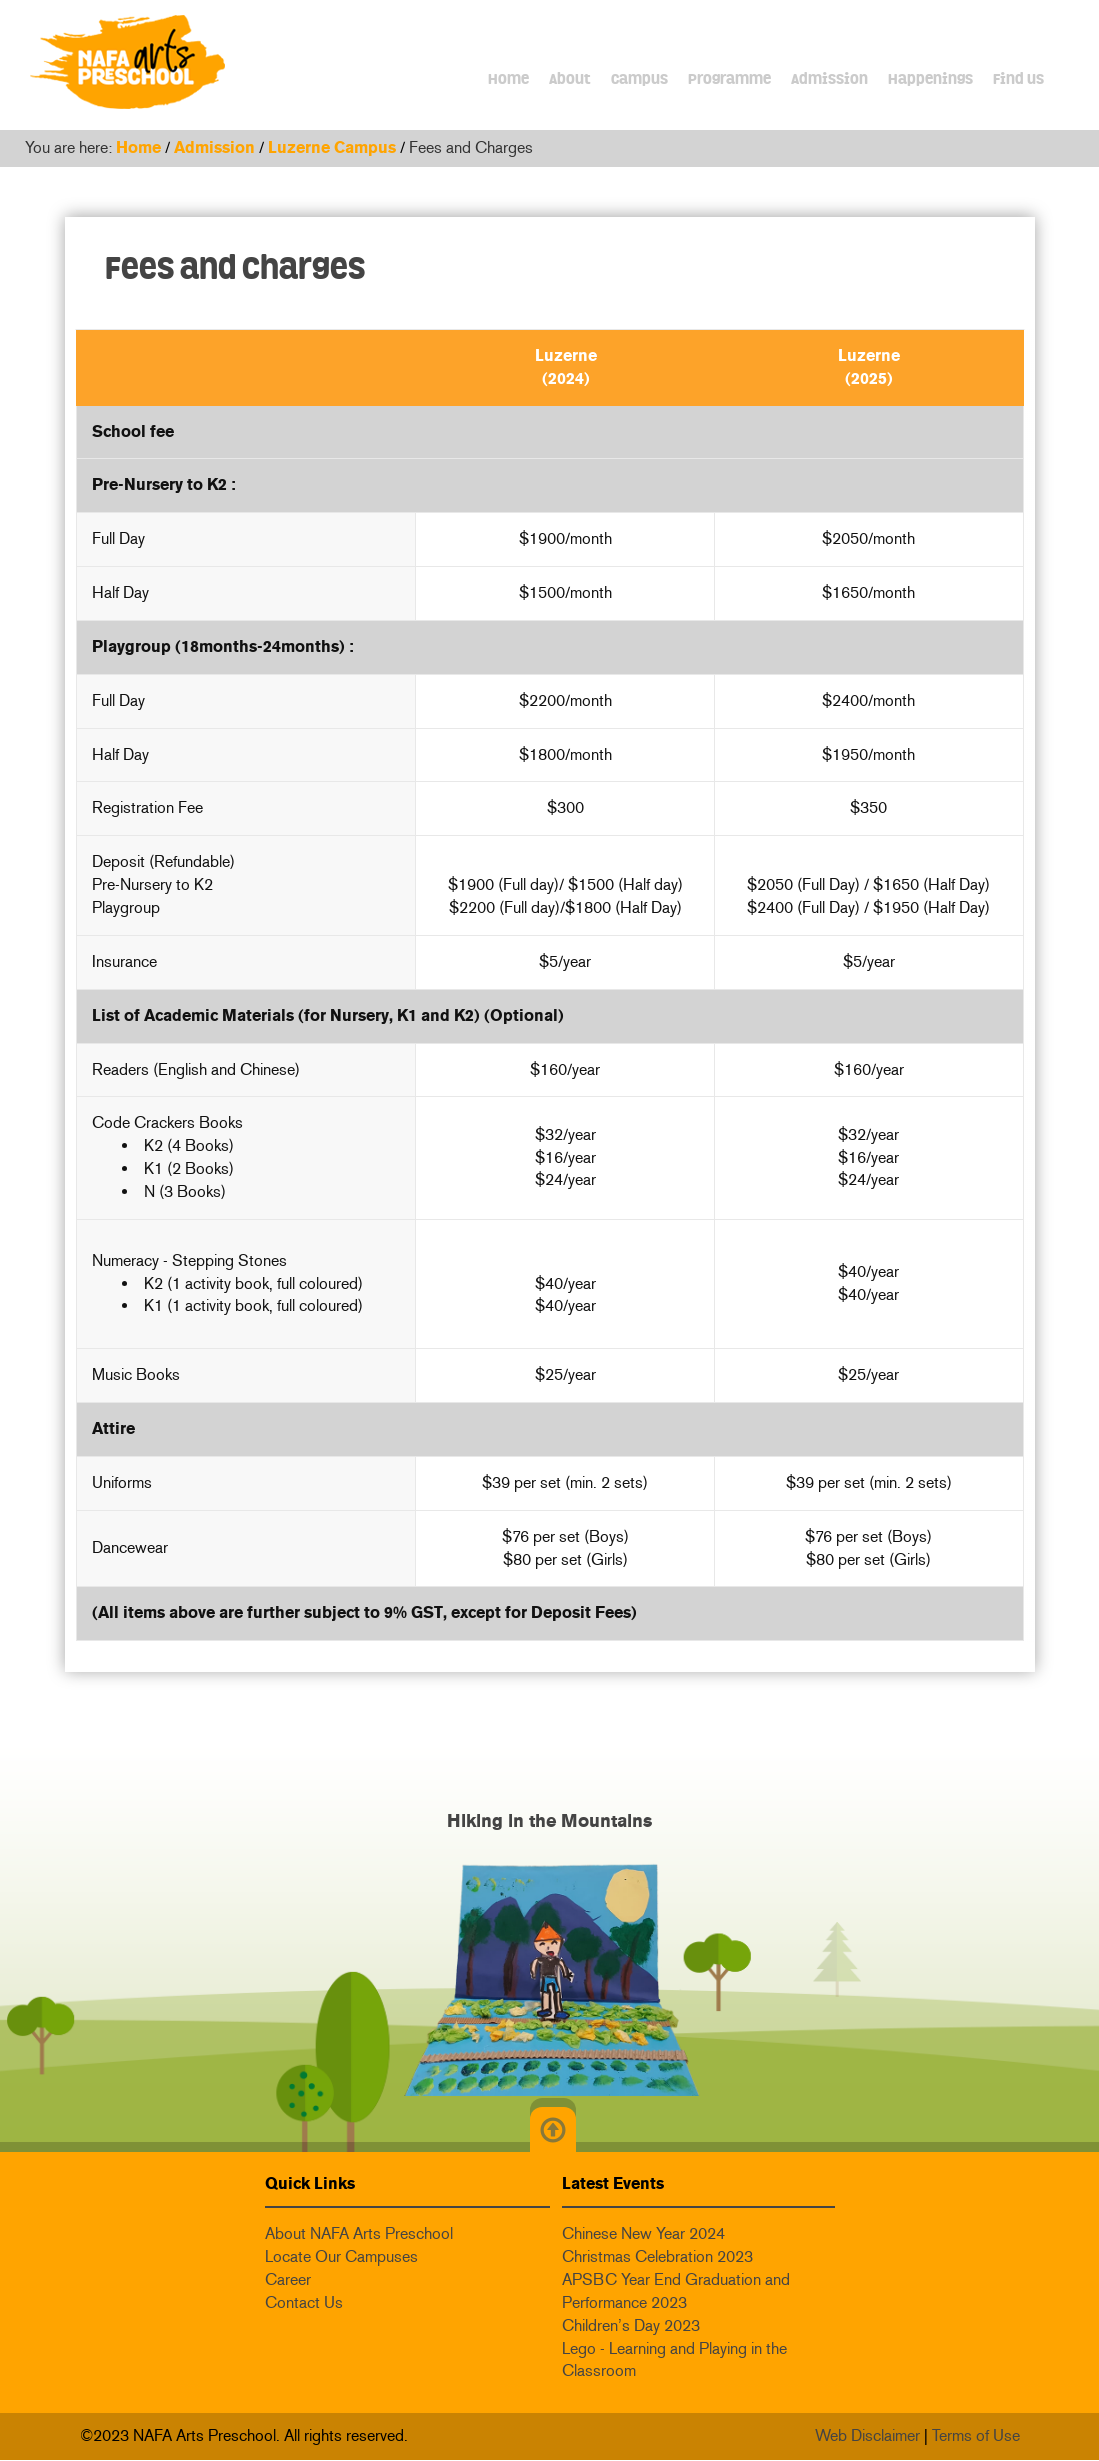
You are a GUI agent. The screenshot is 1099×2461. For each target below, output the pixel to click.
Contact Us (304, 2302)
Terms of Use (976, 2435)
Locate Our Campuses (341, 2256)
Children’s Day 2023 (631, 2325)
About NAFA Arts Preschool (359, 2233)
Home (138, 147)
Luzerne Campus (332, 147)
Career (288, 2279)
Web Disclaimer (867, 2435)
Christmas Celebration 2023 (657, 2256)
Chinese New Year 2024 (643, 2233)
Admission (214, 147)
